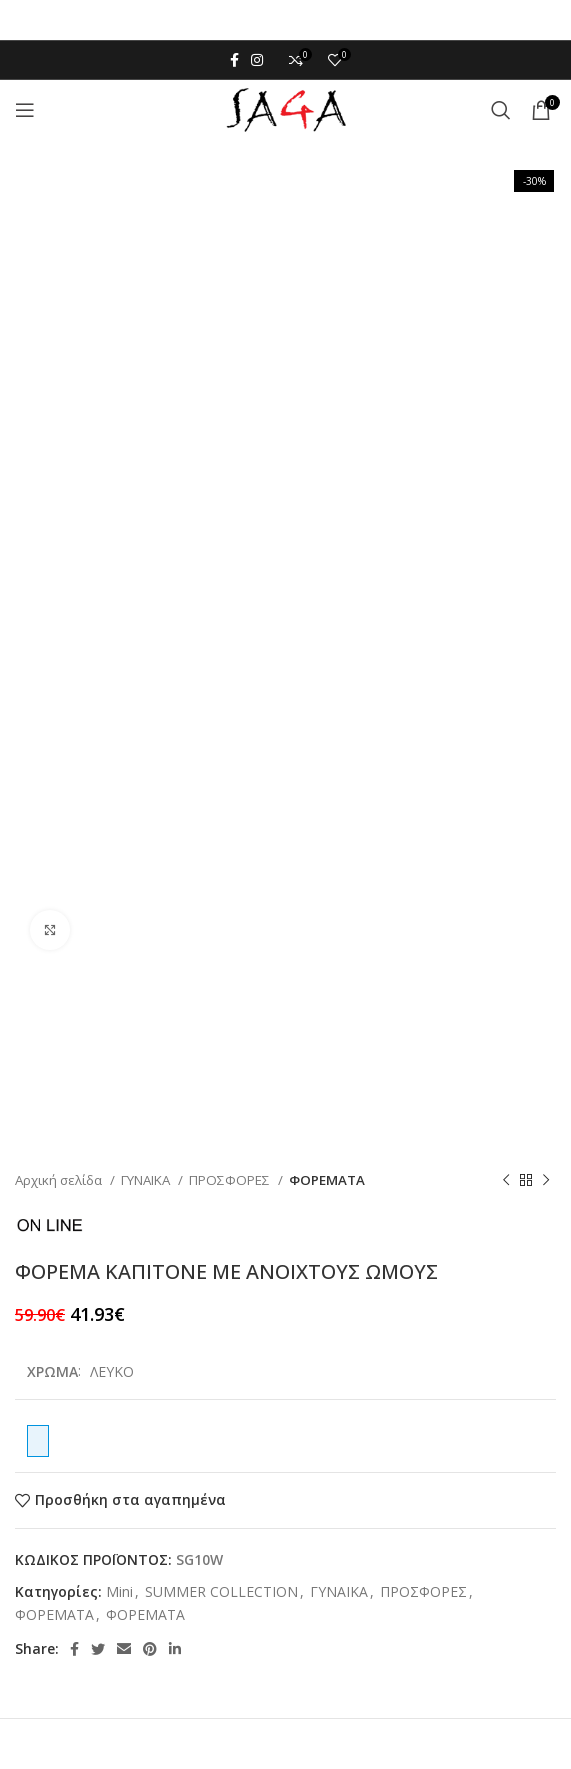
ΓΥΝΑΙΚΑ (147, 1180)
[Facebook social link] (234, 60)
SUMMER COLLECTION (221, 1591)
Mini (119, 1591)
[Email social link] (124, 1649)
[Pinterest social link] (150, 1649)
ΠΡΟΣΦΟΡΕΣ (231, 1180)
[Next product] (546, 1180)
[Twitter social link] (98, 1649)
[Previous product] (506, 1180)
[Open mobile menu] (25, 110)
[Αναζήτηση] (501, 110)
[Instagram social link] (257, 60)
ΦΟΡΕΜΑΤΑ (327, 1180)
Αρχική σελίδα (60, 1180)
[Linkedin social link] (175, 1649)
